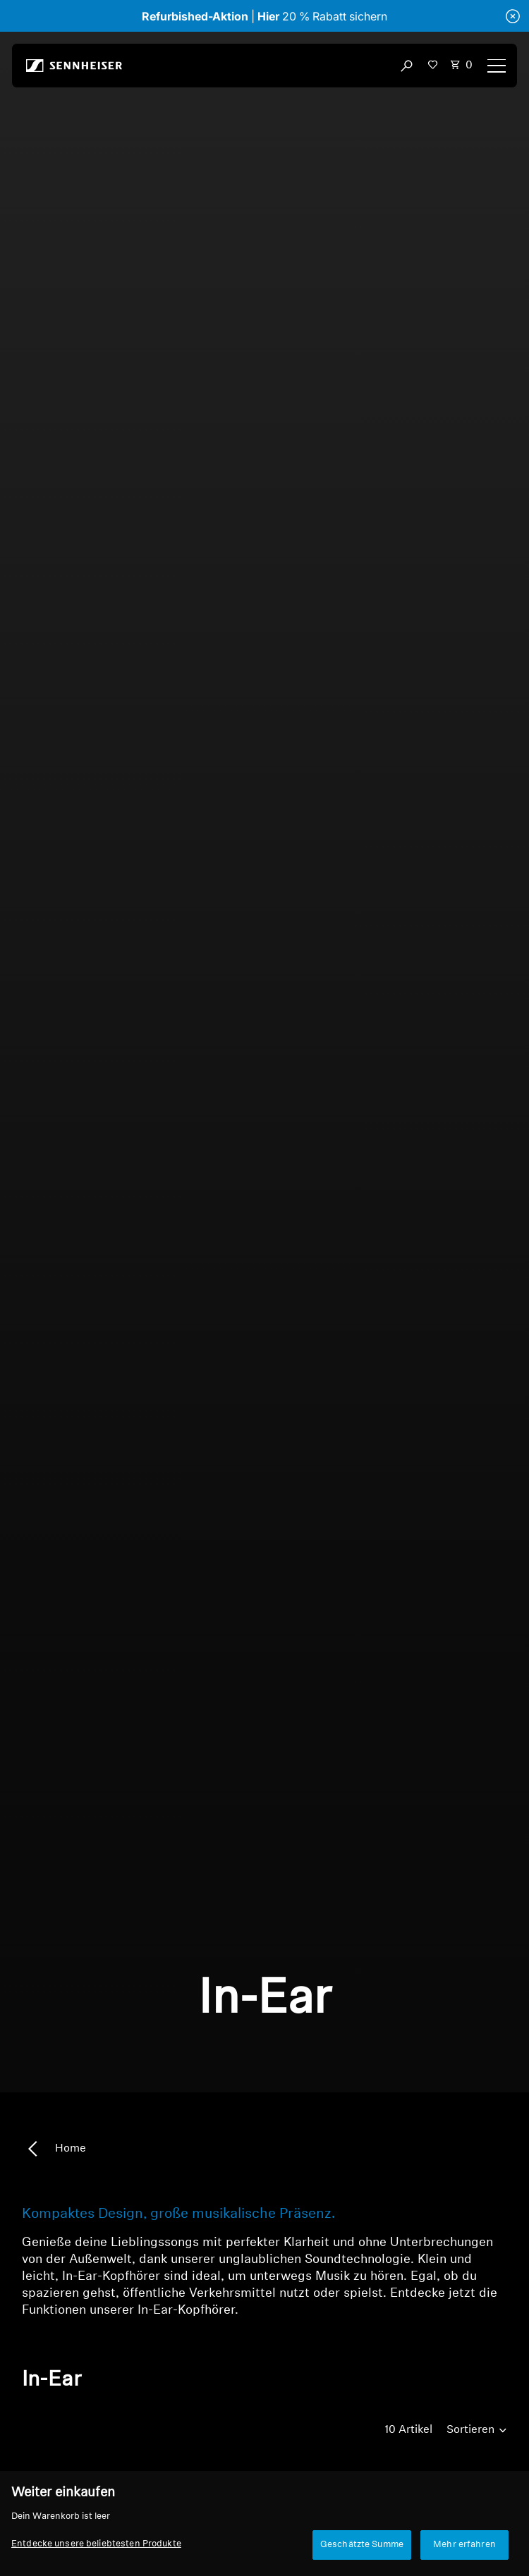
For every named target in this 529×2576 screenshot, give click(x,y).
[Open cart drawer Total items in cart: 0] (461, 65)
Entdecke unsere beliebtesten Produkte (96, 2544)
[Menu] (496, 65)
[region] (264, 2523)
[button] (433, 64)
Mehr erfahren (464, 2544)
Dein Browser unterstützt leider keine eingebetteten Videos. (264, 1062)
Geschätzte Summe (361, 2544)
